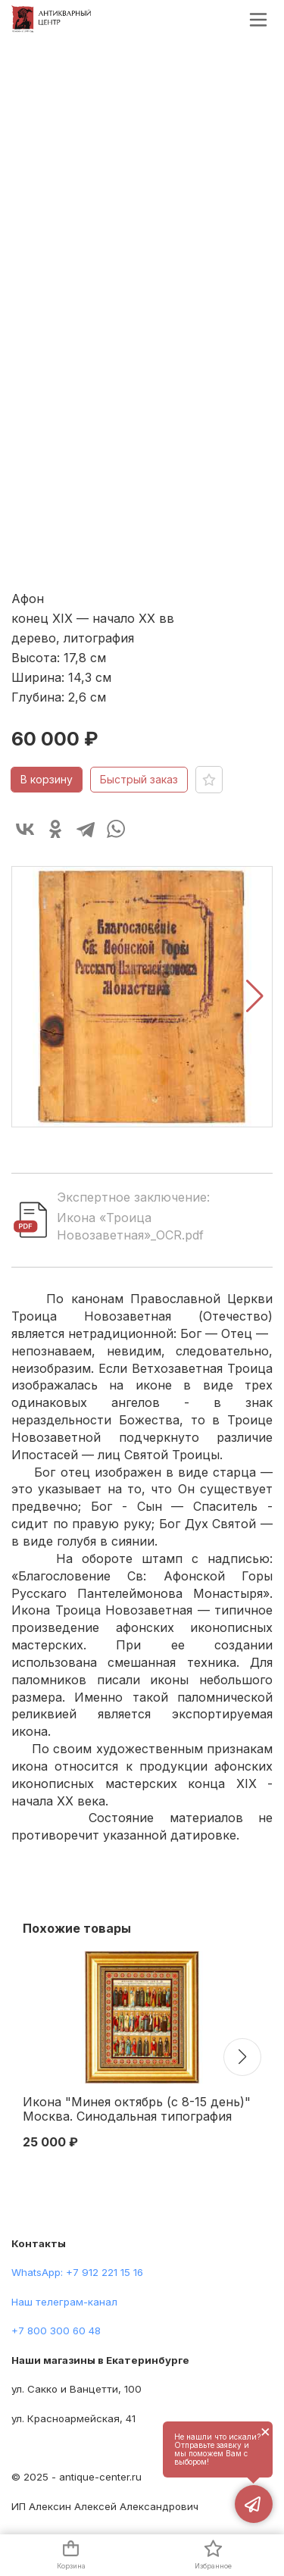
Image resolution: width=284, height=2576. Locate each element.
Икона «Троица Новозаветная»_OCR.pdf (130, 1226)
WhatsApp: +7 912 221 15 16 (77, 2272)
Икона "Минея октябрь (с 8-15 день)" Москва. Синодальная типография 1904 (137, 2110)
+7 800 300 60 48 (56, 2330)
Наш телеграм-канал (64, 2302)
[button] (255, 996)
